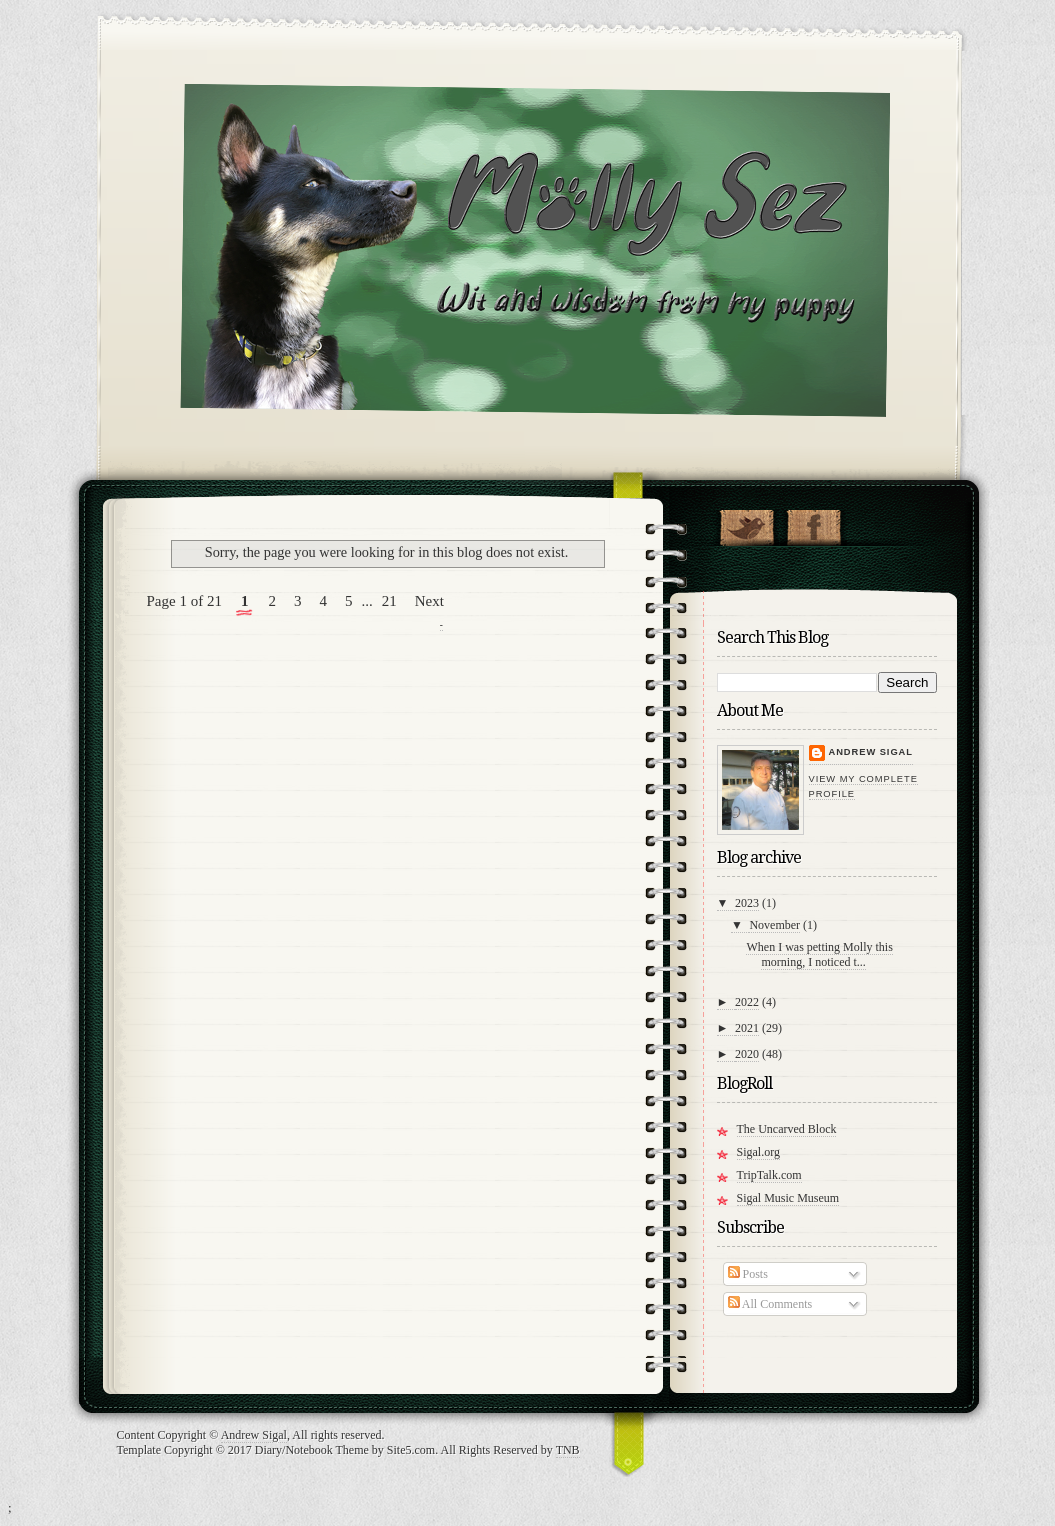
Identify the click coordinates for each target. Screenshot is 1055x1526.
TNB (568, 1450)
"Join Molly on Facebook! (813, 523)
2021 (747, 1028)
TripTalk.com (769, 1175)
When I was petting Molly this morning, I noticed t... (819, 954)
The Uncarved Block (787, 1129)
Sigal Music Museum (788, 1198)
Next (429, 601)
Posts (748, 1274)
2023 (747, 903)
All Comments (770, 1304)
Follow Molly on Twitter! (746, 523)
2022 (747, 1002)
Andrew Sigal (871, 752)
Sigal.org (758, 1152)
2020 (747, 1054)
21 (389, 601)
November (774, 925)
